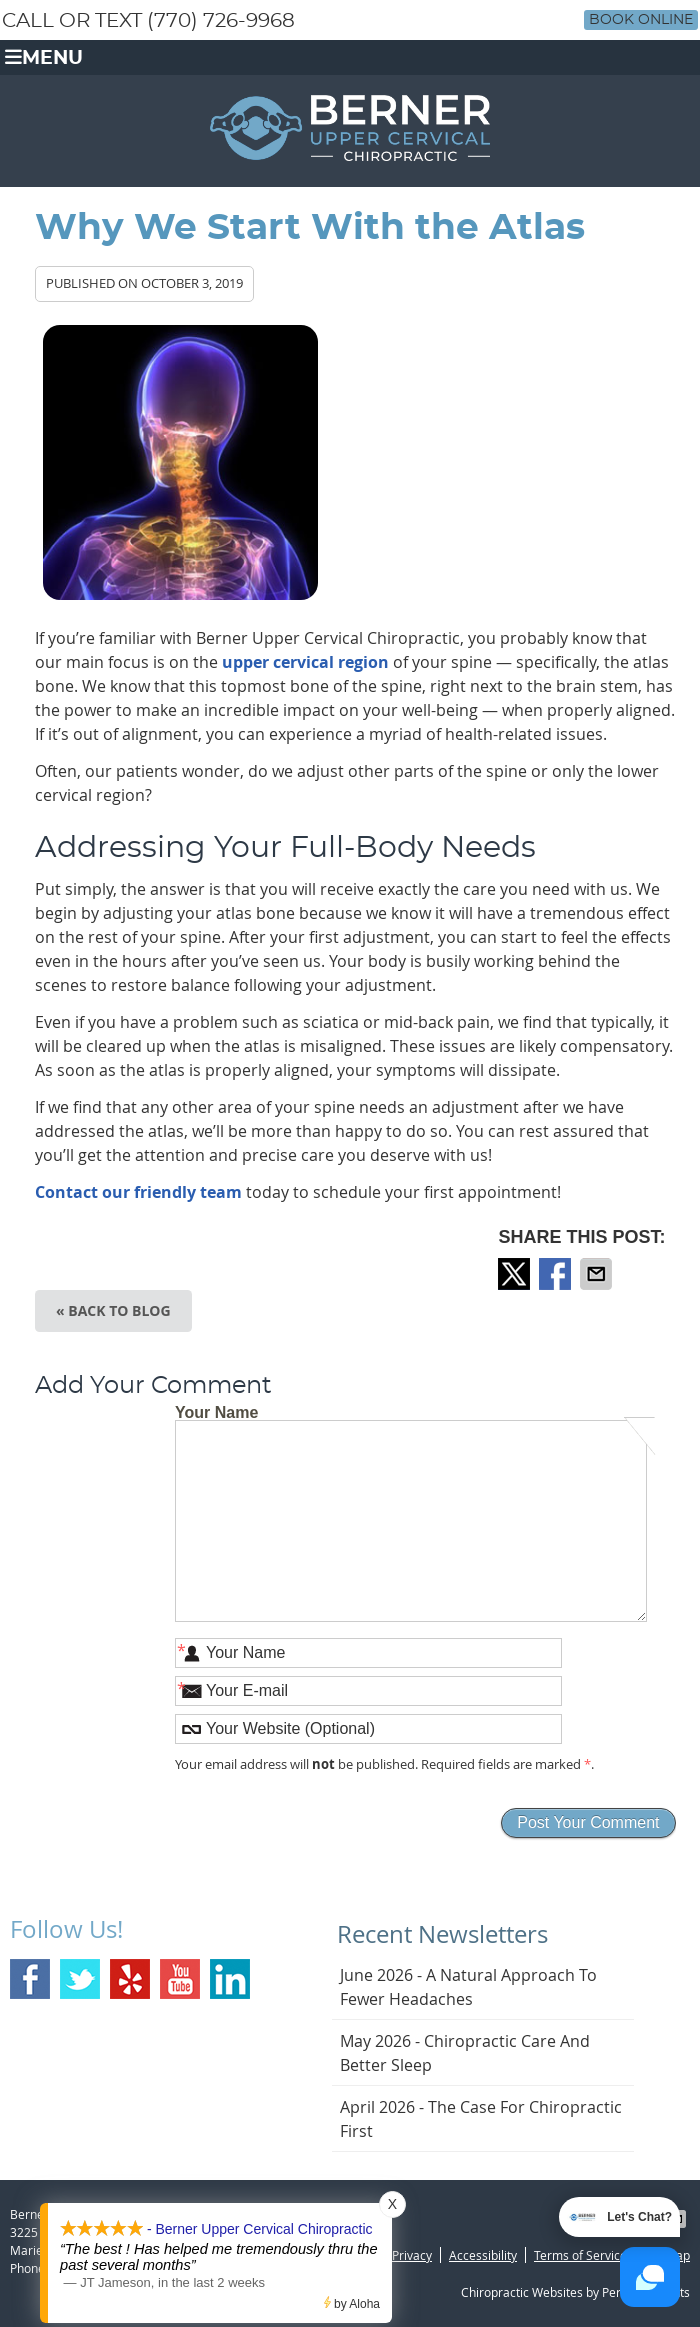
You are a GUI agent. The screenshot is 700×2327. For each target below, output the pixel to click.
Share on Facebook (557, 1274)
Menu (44, 57)
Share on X (516, 1274)
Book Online (641, 20)
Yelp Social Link (130, 1979)
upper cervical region (305, 662)
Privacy (412, 2255)
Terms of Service (580, 2255)
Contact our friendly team (138, 1192)
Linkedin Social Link (230, 1979)
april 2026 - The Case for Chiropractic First (481, 2119)
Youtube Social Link (180, 1979)
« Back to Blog (113, 1310)
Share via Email (598, 1274)
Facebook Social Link (30, 1979)
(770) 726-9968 (221, 21)
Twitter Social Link (80, 1979)
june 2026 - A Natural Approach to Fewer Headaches (468, 1987)
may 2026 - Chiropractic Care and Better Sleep (465, 2053)
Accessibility (483, 2255)
